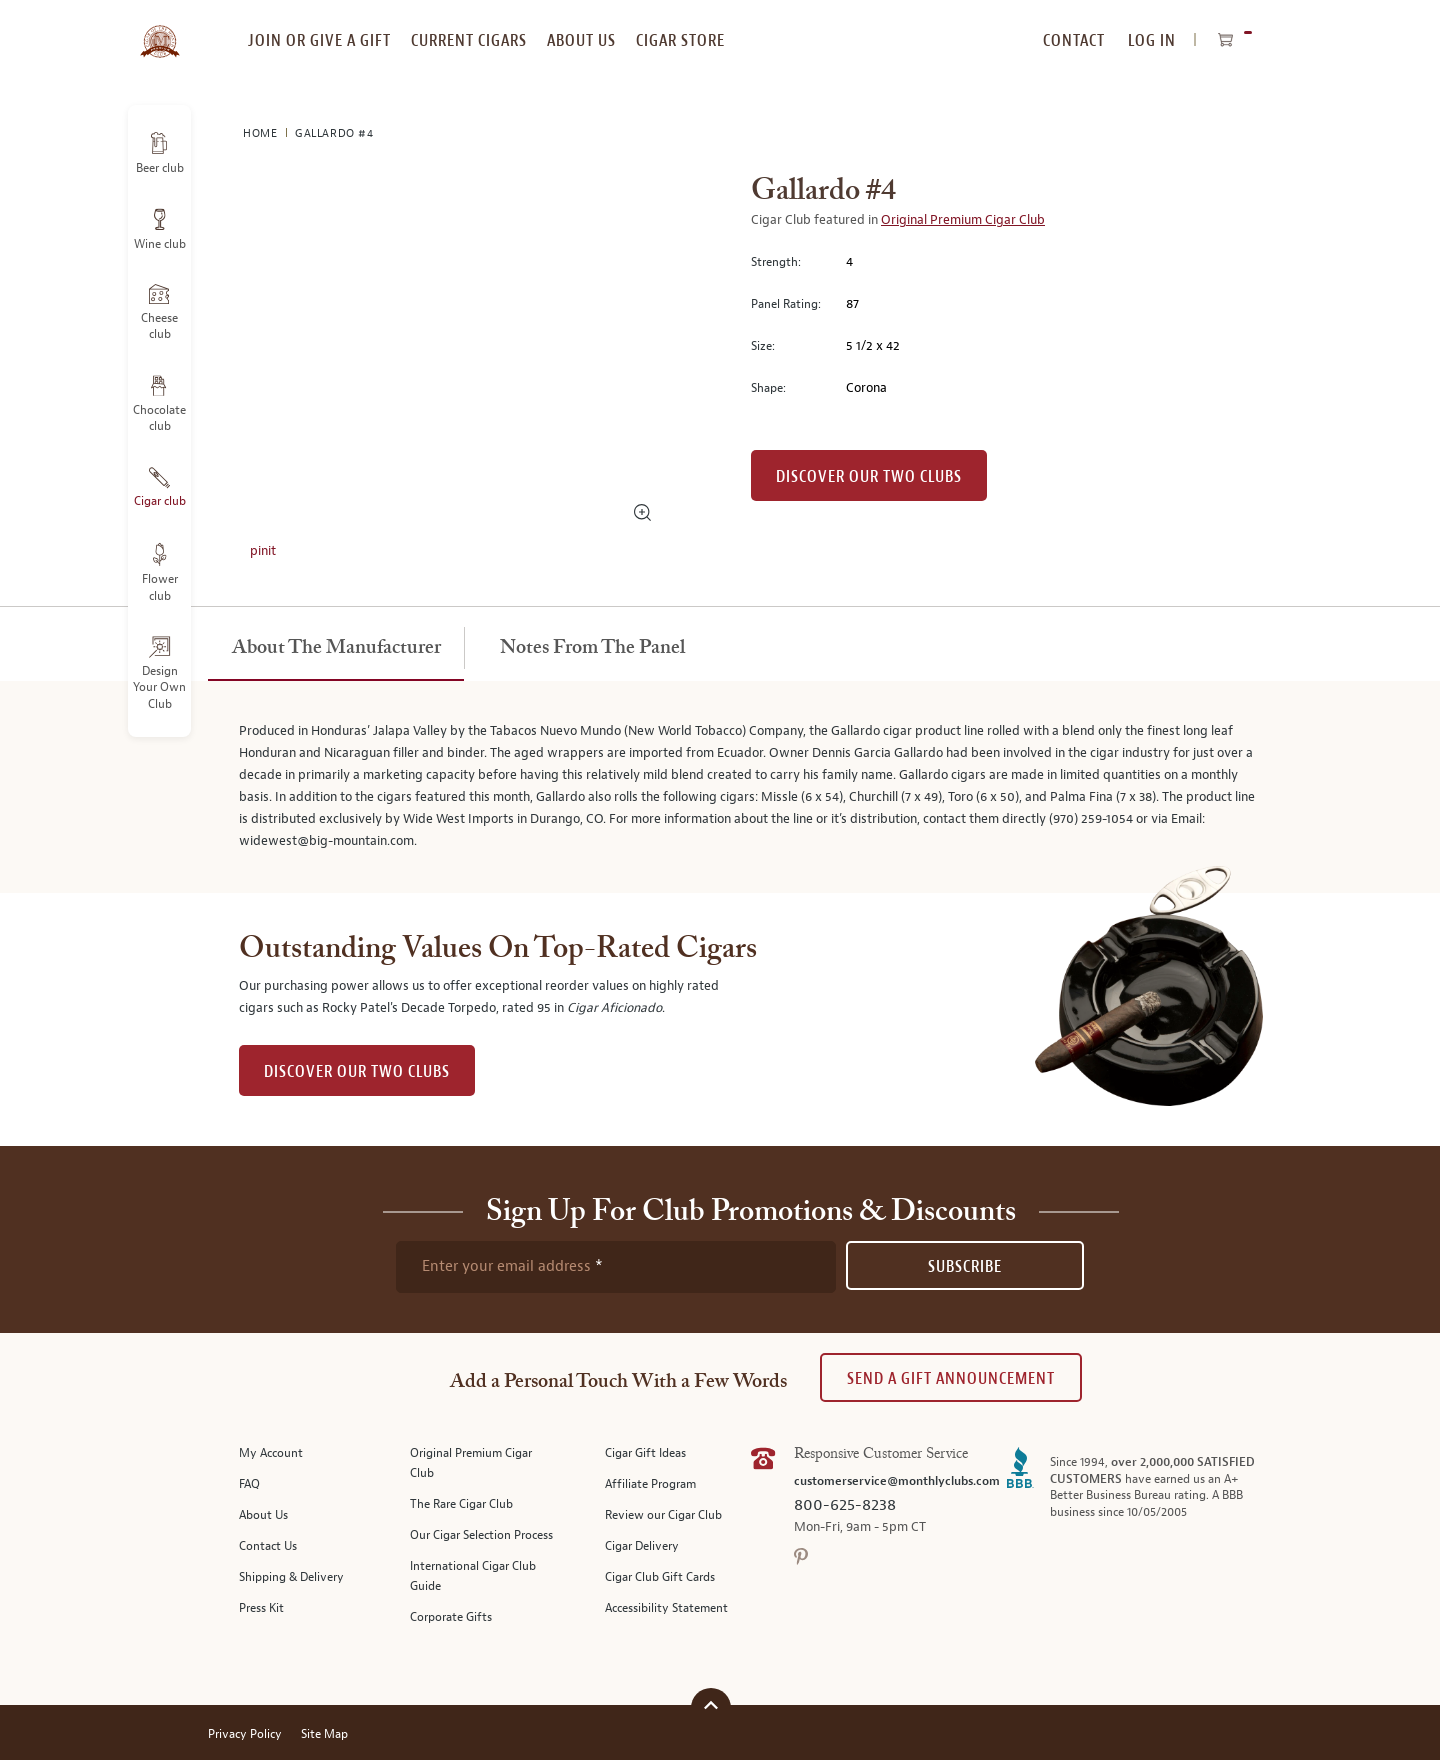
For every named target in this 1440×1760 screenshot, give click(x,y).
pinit (263, 551)
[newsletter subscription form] (616, 1267)
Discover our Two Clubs (869, 476)
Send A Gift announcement (951, 1378)
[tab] (336, 649)
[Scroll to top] (711, 1705)
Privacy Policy (245, 1734)
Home (262, 133)
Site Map (324, 1734)
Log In (1152, 40)
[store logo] (159, 30)
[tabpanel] (720, 787)
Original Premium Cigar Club (963, 220)
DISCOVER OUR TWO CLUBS (357, 1071)
